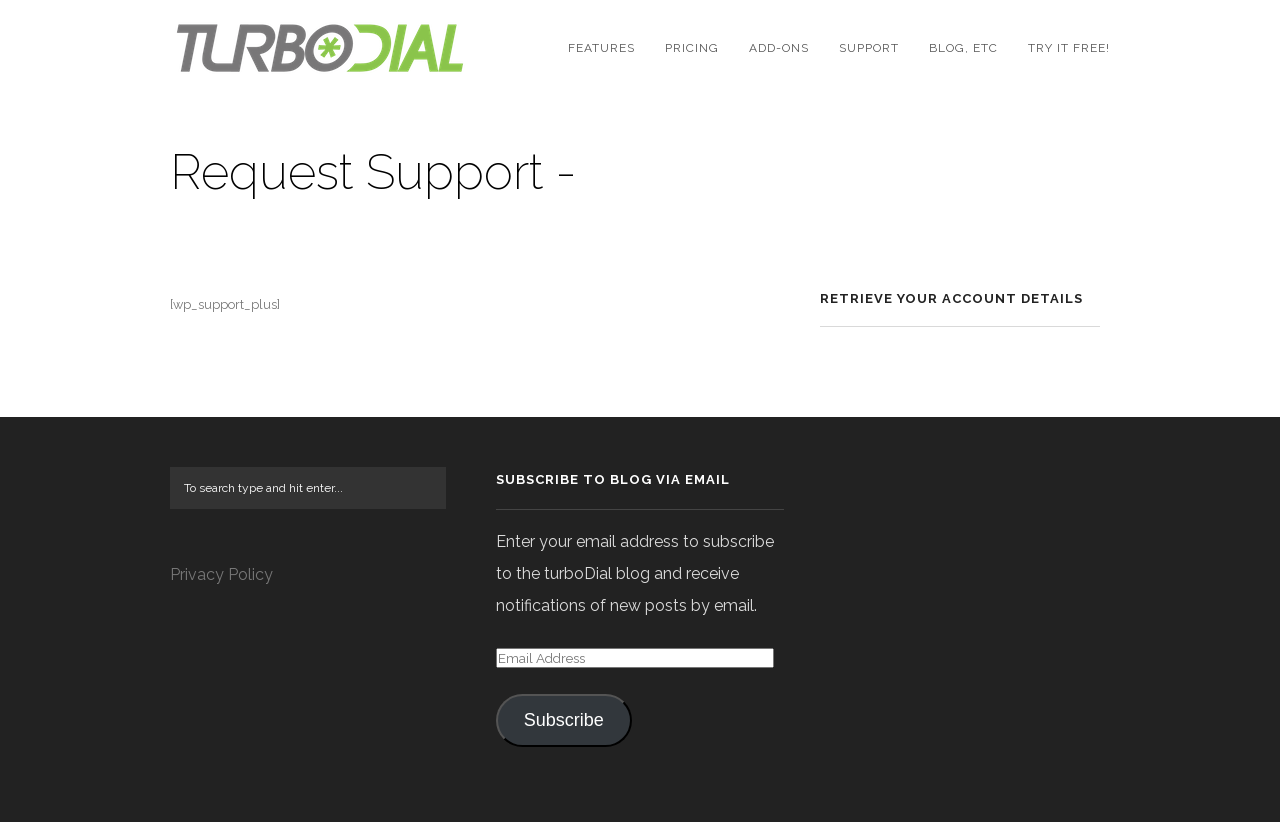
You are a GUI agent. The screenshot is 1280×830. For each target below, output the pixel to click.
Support (869, 48)
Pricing (692, 48)
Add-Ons (779, 48)
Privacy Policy (221, 582)
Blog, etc (963, 48)
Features (601, 48)
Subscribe (564, 728)
